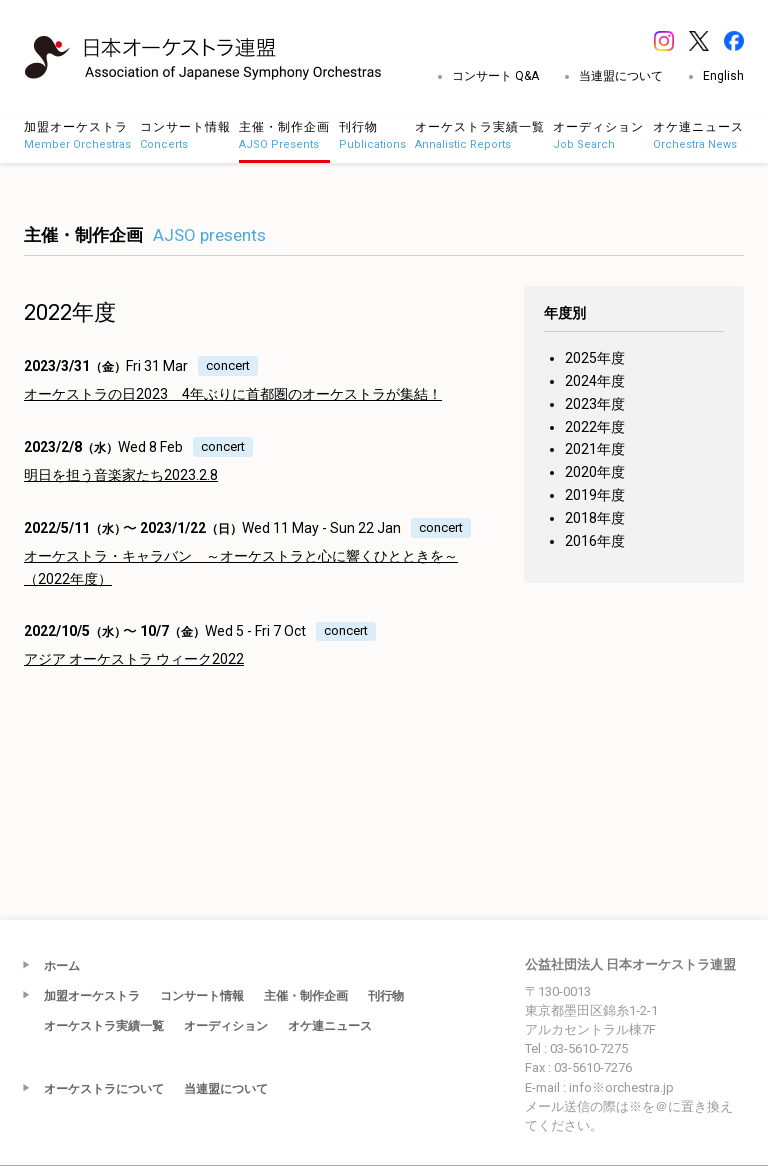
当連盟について (621, 76)
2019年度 (595, 495)
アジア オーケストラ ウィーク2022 (134, 659)
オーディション (226, 1026)
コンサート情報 (202, 996)
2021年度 (595, 449)
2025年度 (595, 358)
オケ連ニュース (330, 1026)
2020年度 (595, 472)
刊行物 (386, 996)
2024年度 (595, 381)
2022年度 (595, 427)
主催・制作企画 (306, 996)
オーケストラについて (104, 1089)
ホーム (62, 966)
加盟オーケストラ (92, 996)
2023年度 (595, 404)
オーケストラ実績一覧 (104, 1026)
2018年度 (595, 518)
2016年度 (595, 541)
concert (228, 365)
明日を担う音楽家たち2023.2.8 (121, 475)
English (723, 76)
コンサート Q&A (495, 76)
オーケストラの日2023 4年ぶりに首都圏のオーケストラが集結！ (233, 394)
